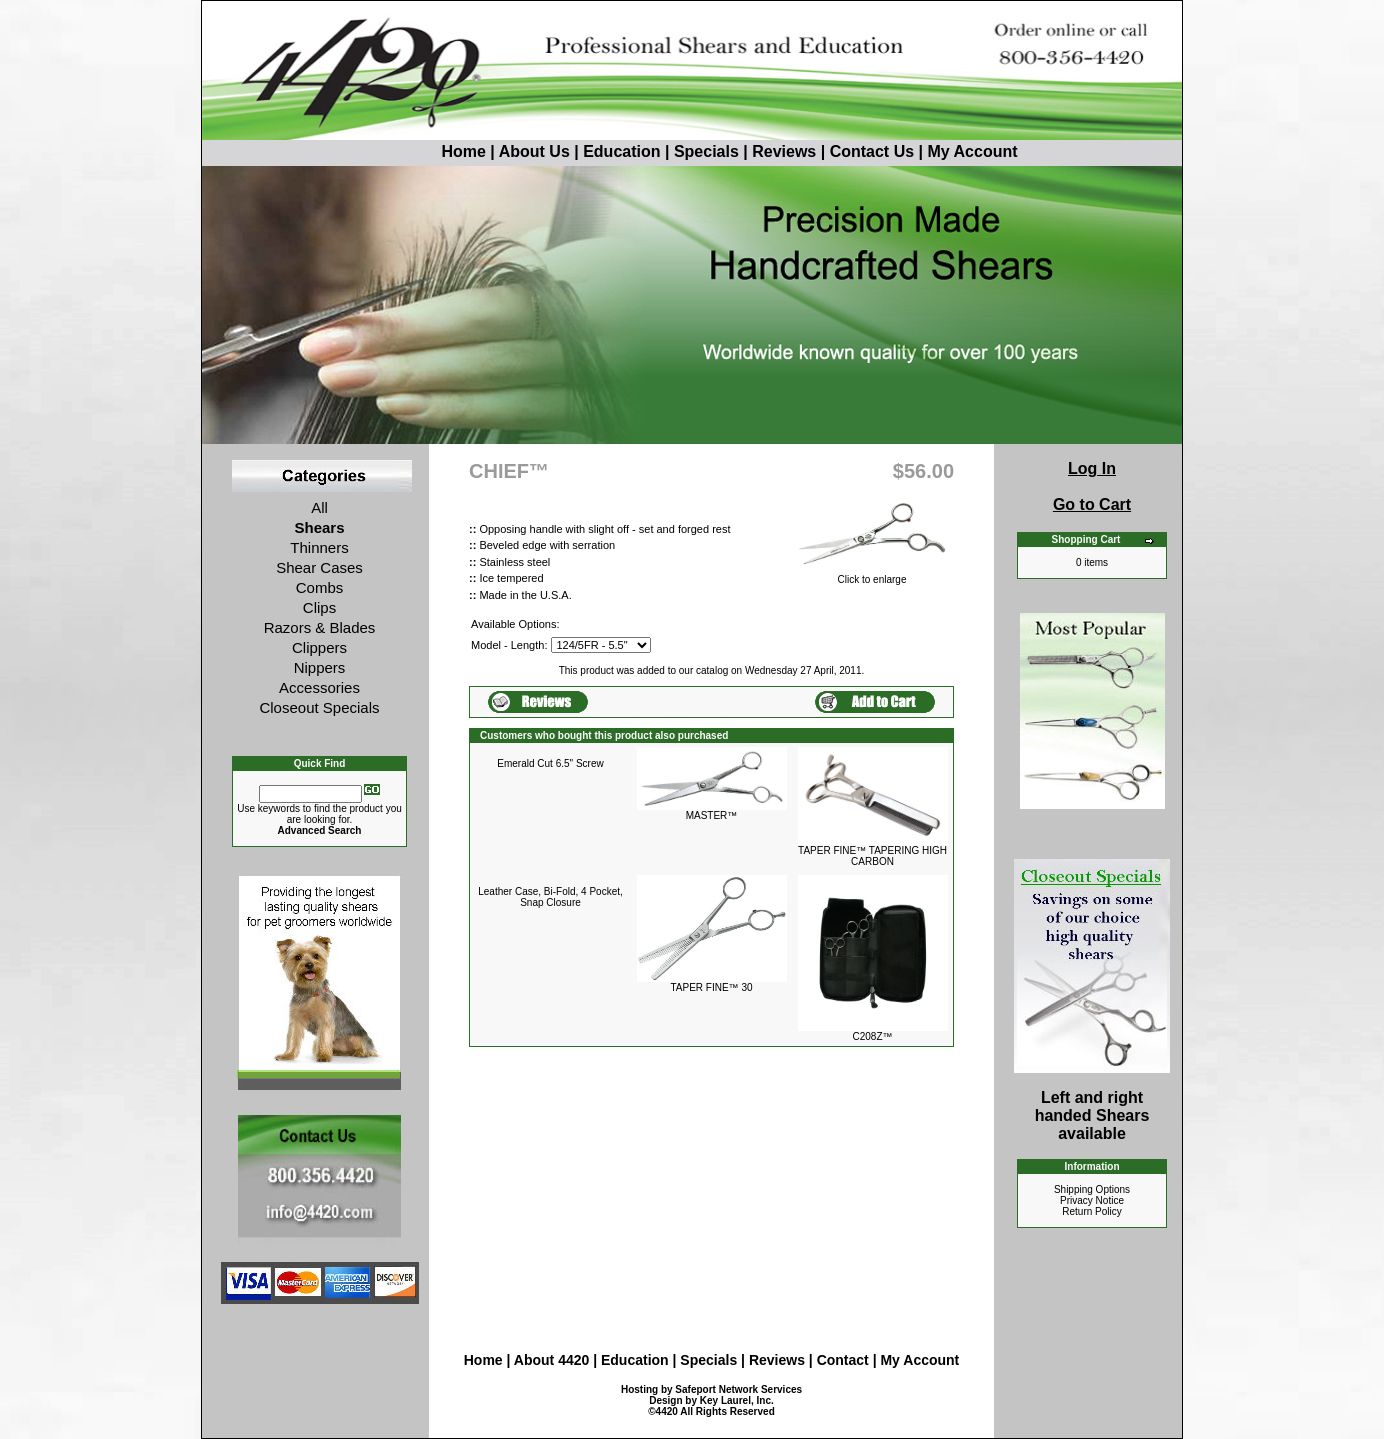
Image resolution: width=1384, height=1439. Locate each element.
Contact (845, 1360)
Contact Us (872, 151)
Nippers (320, 667)
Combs (320, 587)
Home (425, 151)
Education (621, 151)
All (319, 507)
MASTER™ (712, 815)
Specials (706, 151)
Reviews (784, 151)
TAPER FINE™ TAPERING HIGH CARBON (872, 856)
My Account (972, 151)
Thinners (319, 547)
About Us (537, 151)
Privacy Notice (1092, 1200)
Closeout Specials (319, 707)
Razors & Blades (320, 627)
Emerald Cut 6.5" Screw (550, 763)
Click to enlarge (872, 574)
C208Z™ (872, 1036)
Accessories (319, 687)
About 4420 (551, 1360)
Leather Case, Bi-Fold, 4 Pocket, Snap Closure (550, 897)
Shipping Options (1092, 1189)
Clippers (319, 647)
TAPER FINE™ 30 (711, 987)
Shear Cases (319, 567)
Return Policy (1091, 1211)
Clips (319, 607)
